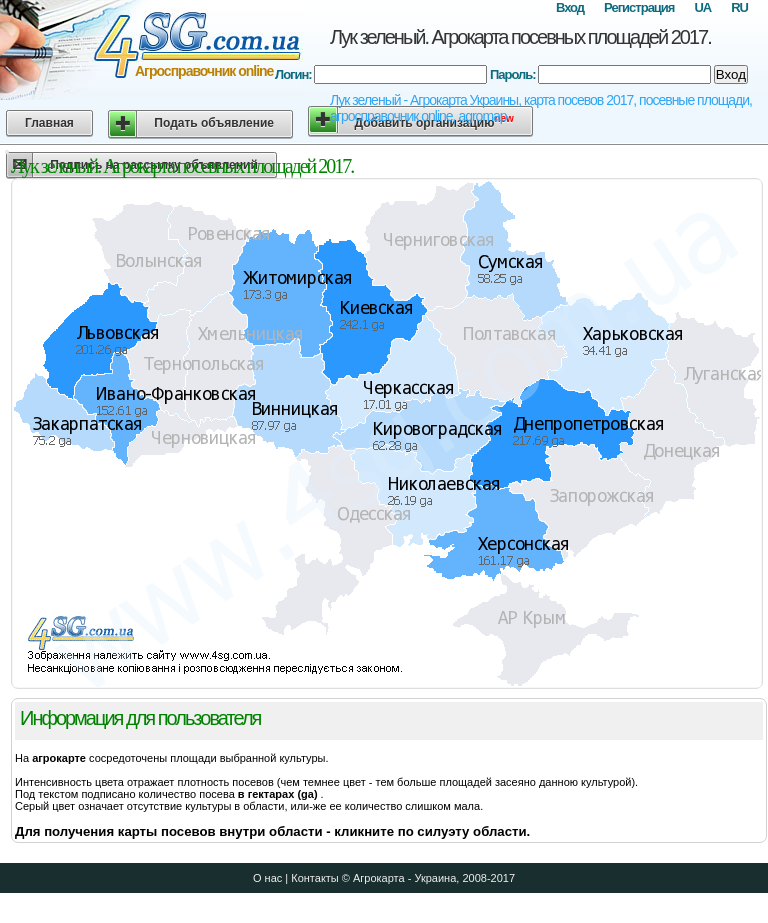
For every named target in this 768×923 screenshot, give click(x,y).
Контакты (315, 878)
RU (739, 7)
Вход (570, 7)
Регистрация (639, 7)
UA (702, 7)
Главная (49, 123)
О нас (267, 878)
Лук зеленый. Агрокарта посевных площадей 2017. (520, 37)
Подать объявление (214, 123)
